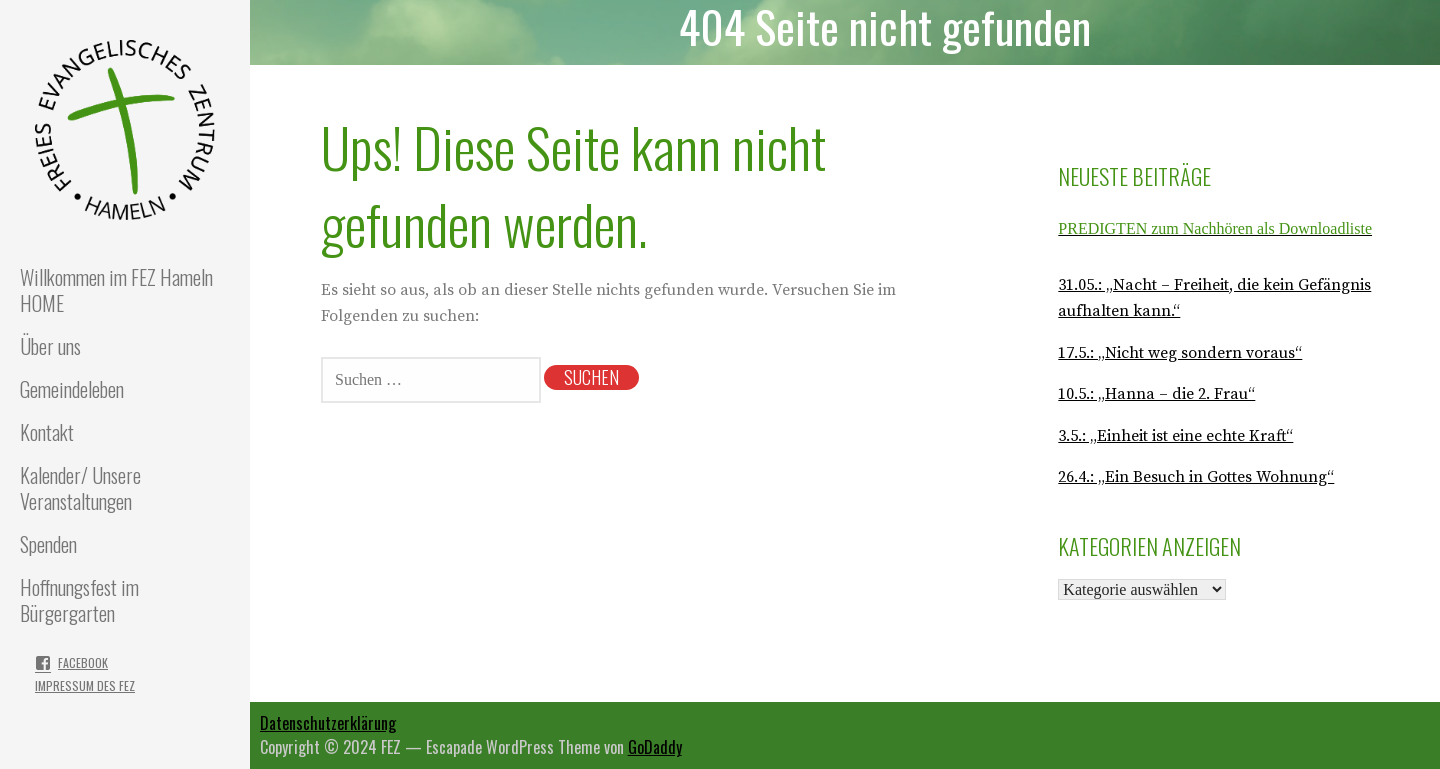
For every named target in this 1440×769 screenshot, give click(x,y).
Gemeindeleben (72, 389)
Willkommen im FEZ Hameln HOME (116, 290)
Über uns (50, 346)
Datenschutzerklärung (328, 723)
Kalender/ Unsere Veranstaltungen (80, 488)
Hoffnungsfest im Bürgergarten (79, 600)
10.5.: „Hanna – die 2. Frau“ (1156, 394)
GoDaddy (655, 747)
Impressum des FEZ (85, 685)
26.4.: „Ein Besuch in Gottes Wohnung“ (1196, 477)
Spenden (48, 544)
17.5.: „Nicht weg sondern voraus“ (1180, 353)
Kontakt (47, 432)
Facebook (83, 662)
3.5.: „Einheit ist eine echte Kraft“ (1175, 436)
